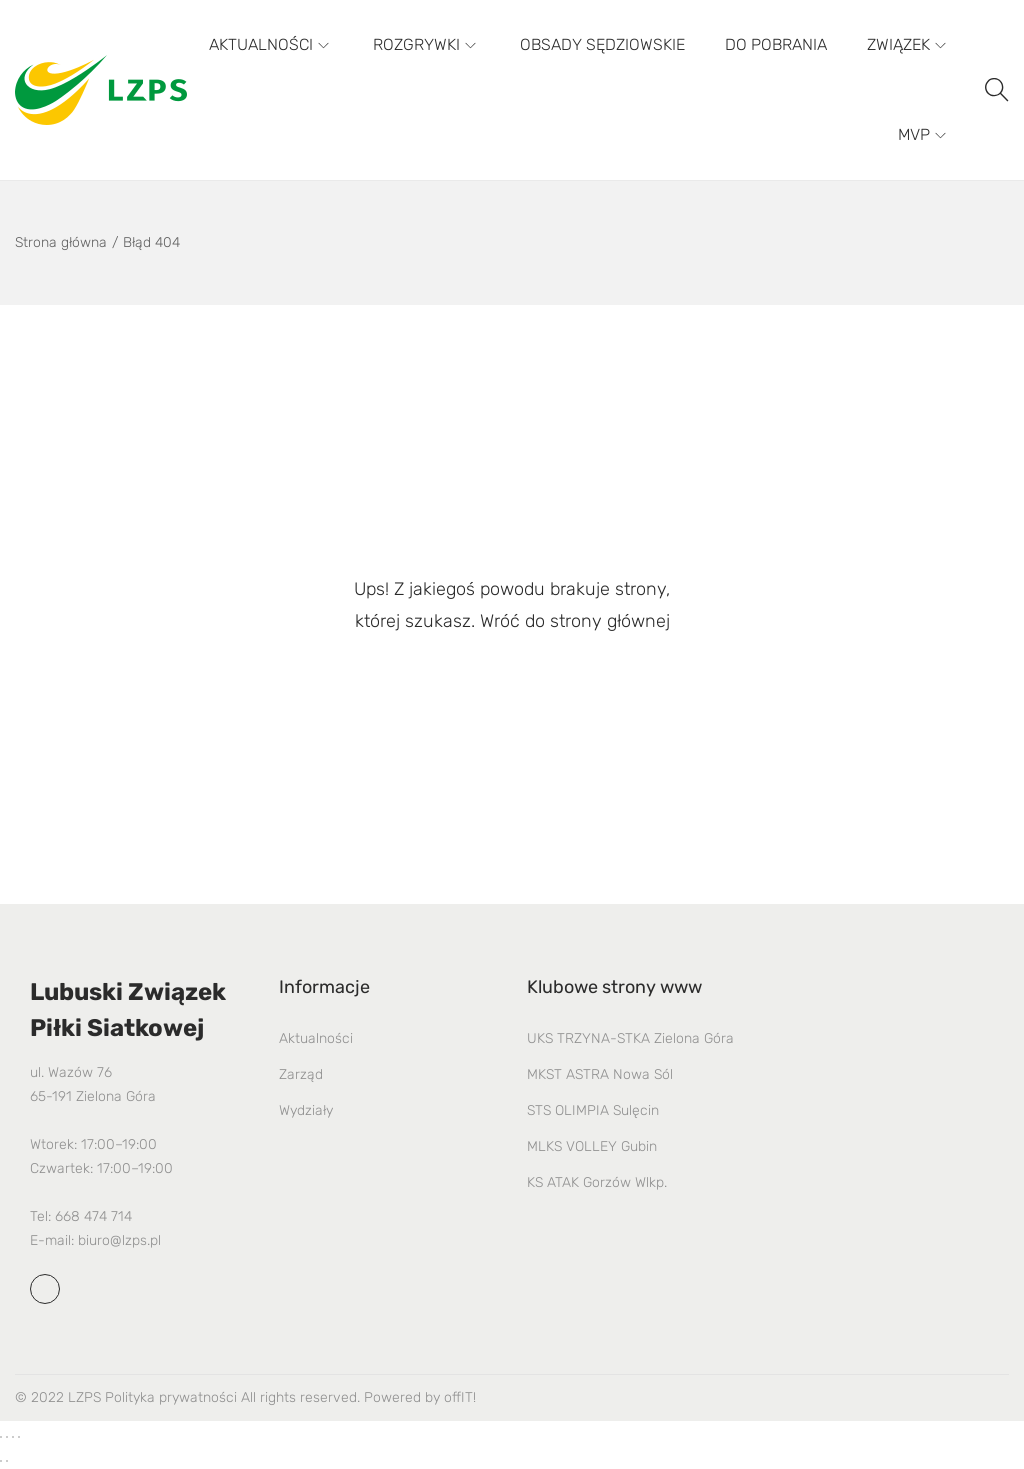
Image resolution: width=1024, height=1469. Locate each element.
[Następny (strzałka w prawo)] (7, 1461)
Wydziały (306, 1110)
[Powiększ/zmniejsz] (1, 1437)
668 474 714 (93, 1216)
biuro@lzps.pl (119, 1240)
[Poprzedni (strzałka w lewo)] (1, 1461)
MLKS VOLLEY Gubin (592, 1146)
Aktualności (316, 1038)
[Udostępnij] (13, 1437)
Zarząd (301, 1074)
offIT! (460, 1397)
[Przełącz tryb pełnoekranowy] (7, 1437)
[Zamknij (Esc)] (19, 1437)
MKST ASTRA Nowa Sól (600, 1074)
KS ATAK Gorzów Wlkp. (597, 1182)
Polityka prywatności (171, 1397)
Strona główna (61, 242)
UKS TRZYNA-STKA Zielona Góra (630, 1038)
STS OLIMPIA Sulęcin (593, 1110)
